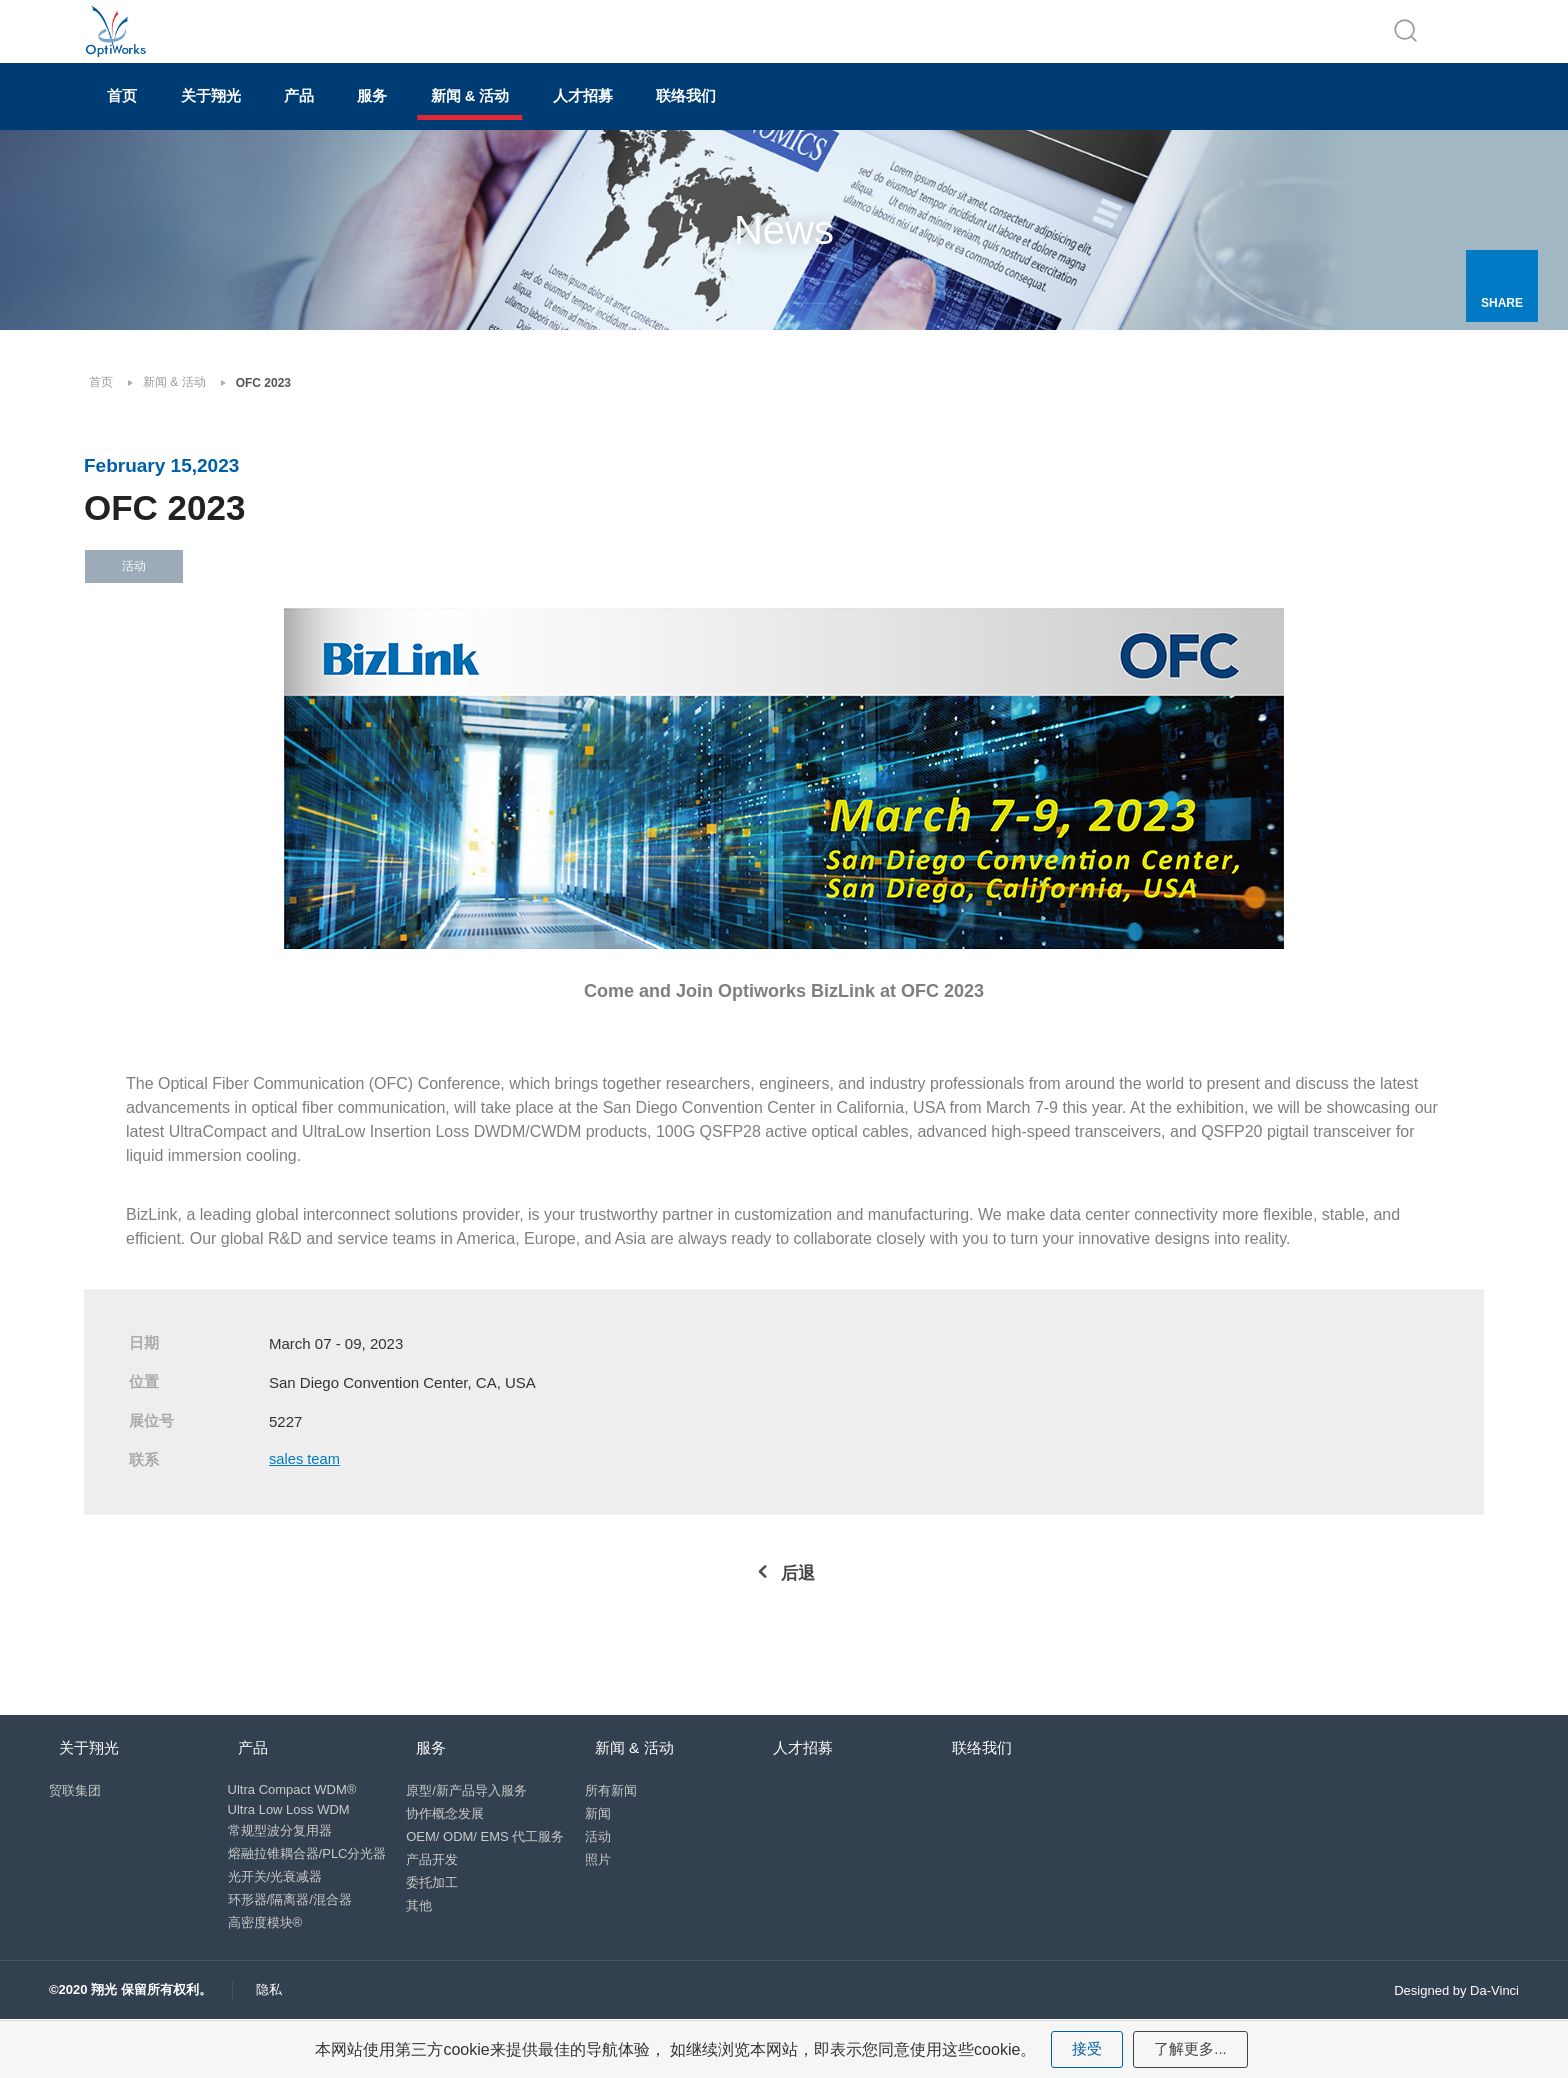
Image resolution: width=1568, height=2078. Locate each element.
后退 (798, 1602)
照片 (608, 1901)
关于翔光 (258, 116)
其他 (425, 1947)
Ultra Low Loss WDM (289, 1851)
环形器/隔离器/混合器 (290, 1941)
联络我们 (884, 116)
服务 (478, 116)
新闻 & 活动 (606, 116)
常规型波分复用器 (280, 1872)
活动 (608, 1878)
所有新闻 (621, 1832)
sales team (307, 1488)
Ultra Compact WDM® (292, 1831)
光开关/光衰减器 (275, 1918)
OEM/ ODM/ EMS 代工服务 (491, 1878)
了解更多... (1191, 2047)
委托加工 (438, 1924)
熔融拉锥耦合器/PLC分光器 (307, 1895)
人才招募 (750, 116)
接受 (1085, 2047)
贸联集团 (75, 1832)
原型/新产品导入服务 (472, 1832)
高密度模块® (265, 1964)
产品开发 (438, 1901)
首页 (140, 116)
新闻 (608, 1855)
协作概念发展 (451, 1855)
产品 (376, 116)
